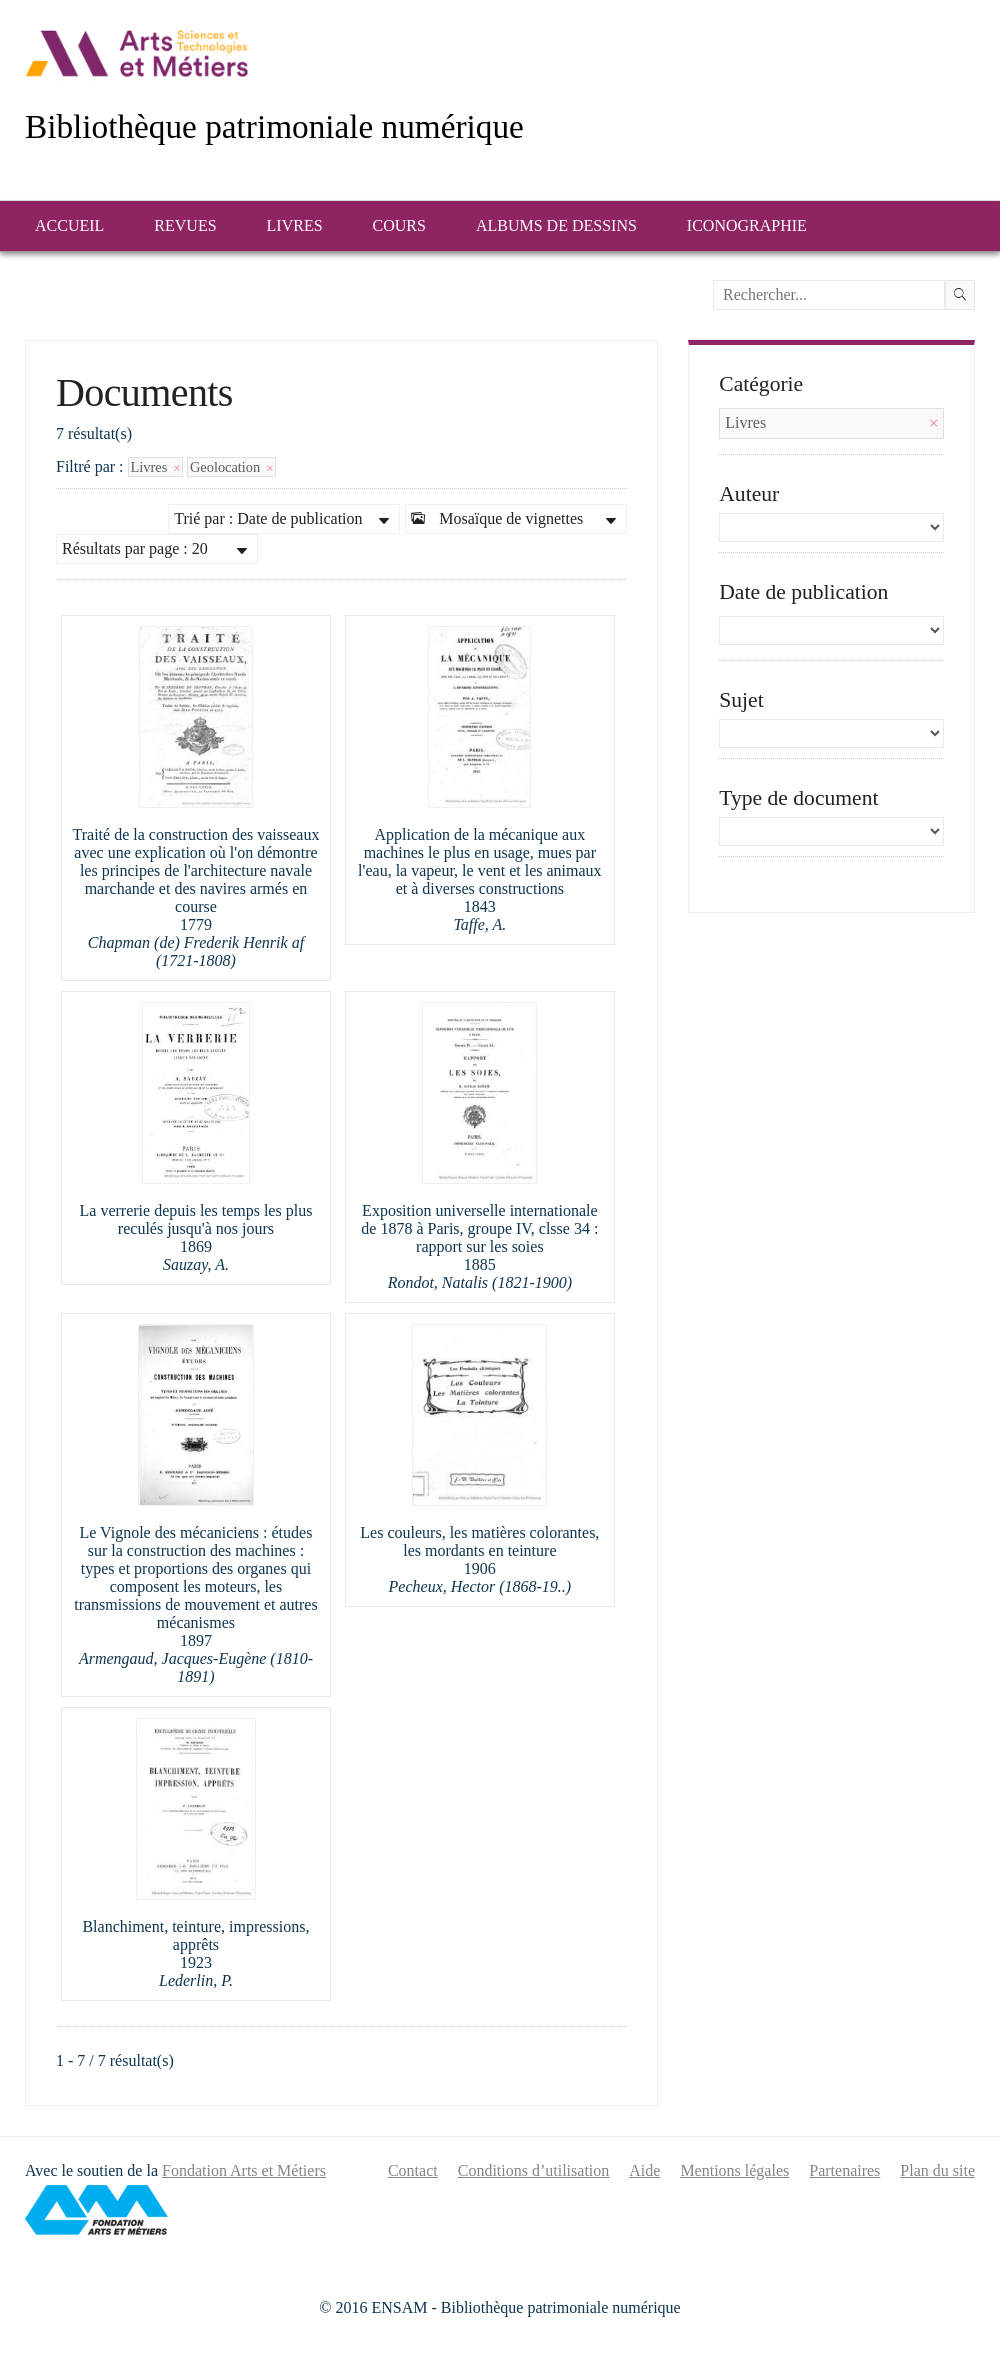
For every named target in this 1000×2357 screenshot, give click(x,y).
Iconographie (747, 225)
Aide (644, 2170)
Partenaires (844, 2170)
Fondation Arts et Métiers (244, 2170)
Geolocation (231, 467)
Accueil (69, 225)
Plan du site (937, 2170)
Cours (399, 225)
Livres (295, 225)
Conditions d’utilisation (534, 2170)
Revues (185, 225)
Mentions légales (734, 2170)
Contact (413, 2170)
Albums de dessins (556, 225)
